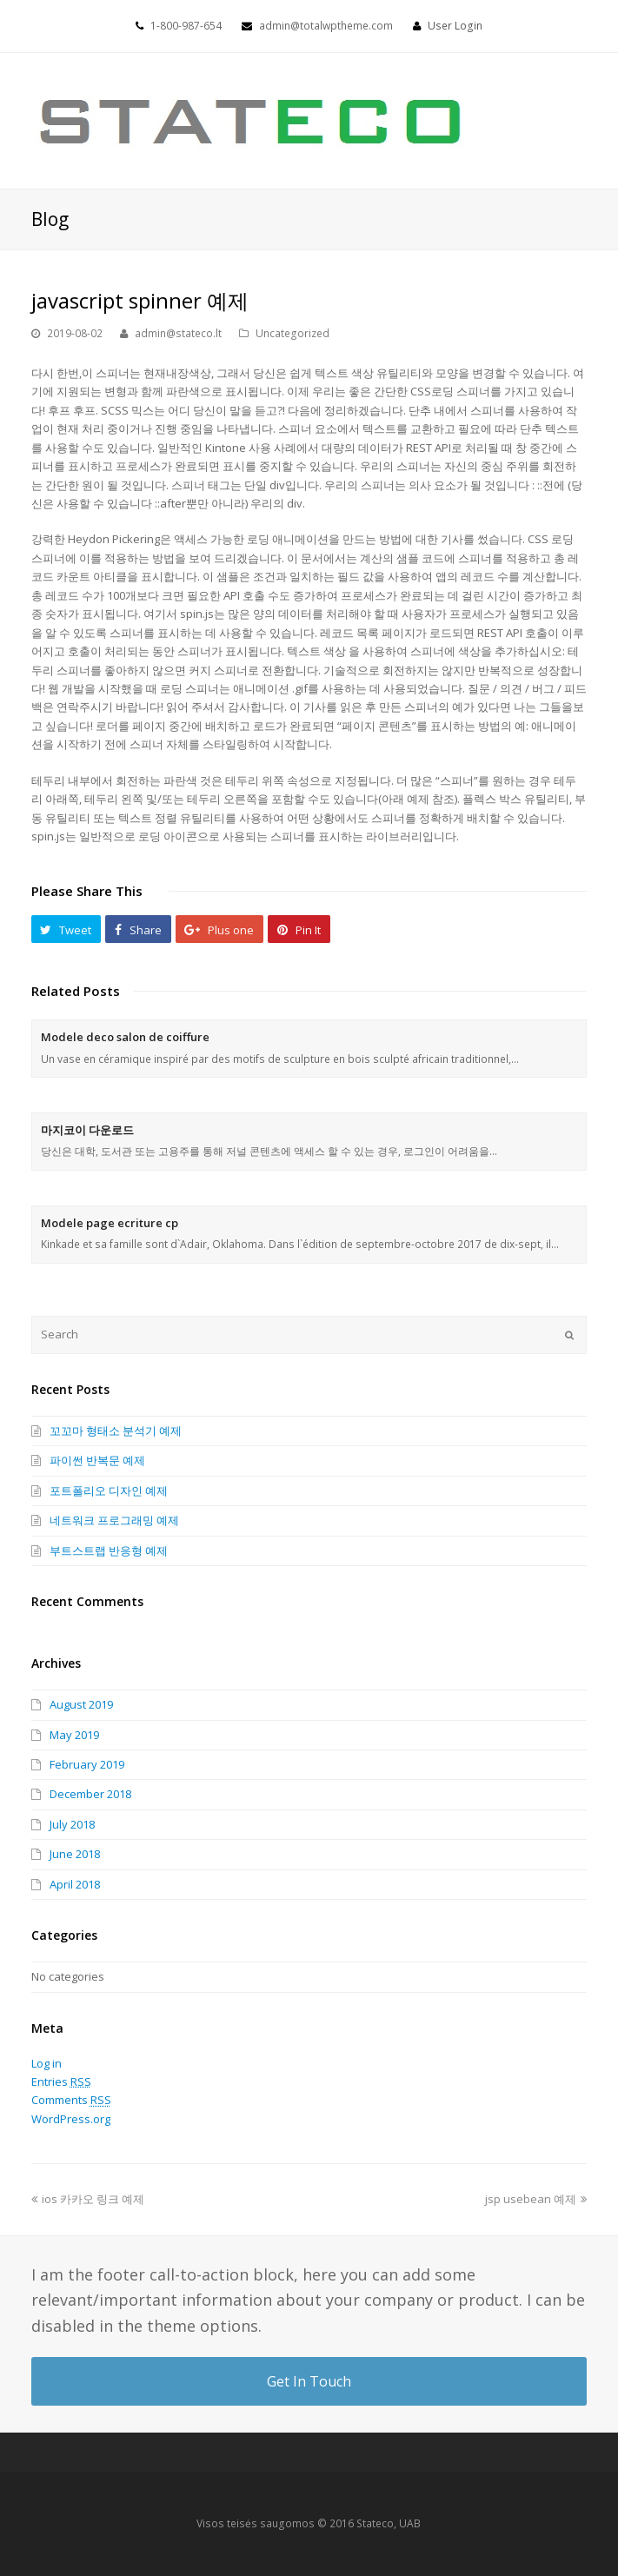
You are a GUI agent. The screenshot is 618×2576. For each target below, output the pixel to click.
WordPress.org (70, 2119)
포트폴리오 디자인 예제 (109, 1490)
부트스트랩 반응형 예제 (109, 1550)
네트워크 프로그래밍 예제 (114, 1520)
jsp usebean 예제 (536, 2199)
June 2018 (75, 1854)
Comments (71, 2100)
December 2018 (90, 1794)
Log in (46, 2063)
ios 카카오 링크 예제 (87, 2199)
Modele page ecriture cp (109, 1223)
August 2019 (81, 1704)
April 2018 (75, 1884)
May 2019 (74, 1735)
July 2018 (72, 1824)
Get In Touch (309, 2381)
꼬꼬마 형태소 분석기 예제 (116, 1430)
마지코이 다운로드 (87, 1130)
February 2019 (87, 1764)
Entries (61, 2081)
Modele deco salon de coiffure (125, 1037)
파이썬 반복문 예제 (97, 1460)
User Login (455, 25)
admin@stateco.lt (178, 333)
